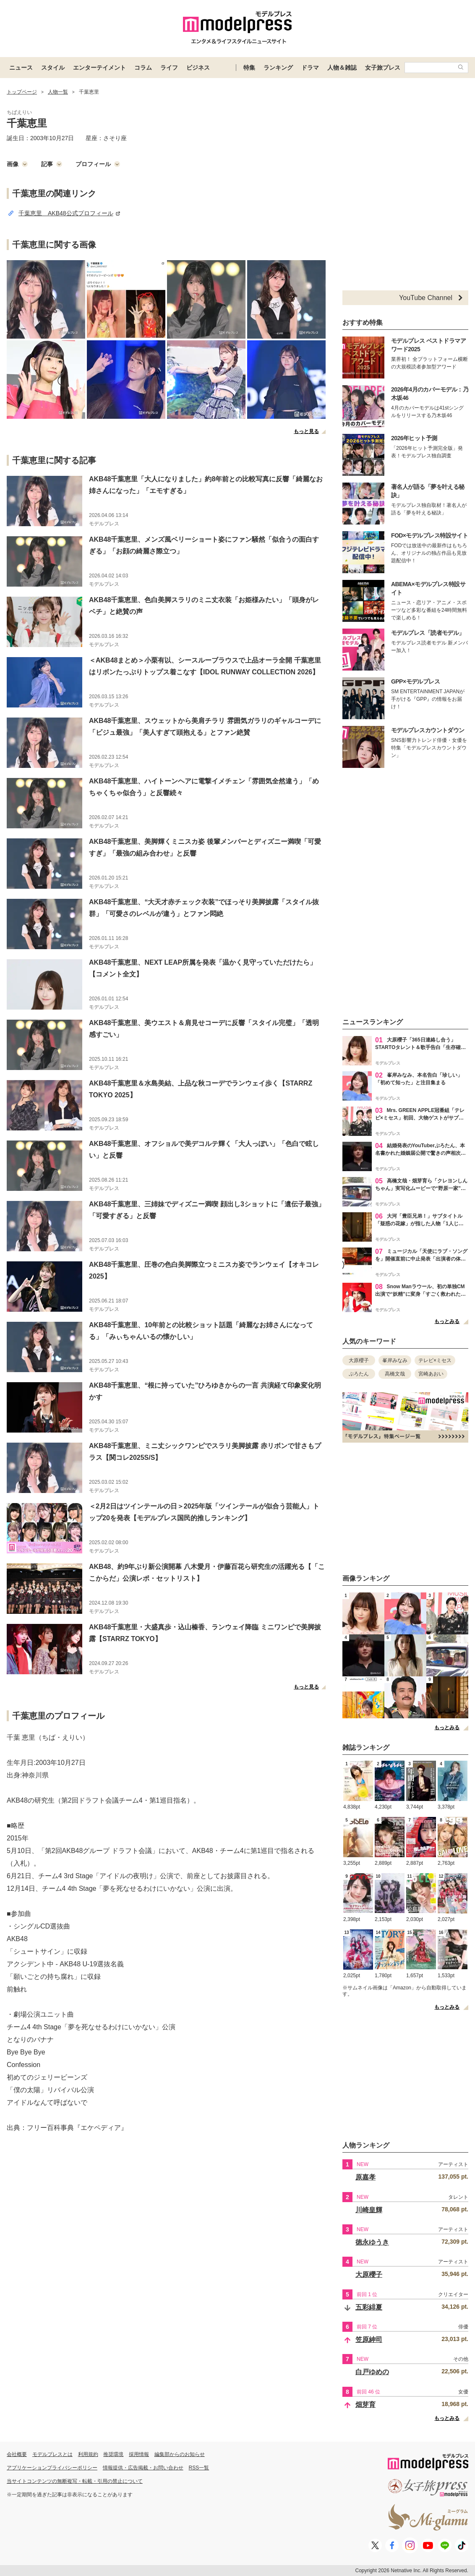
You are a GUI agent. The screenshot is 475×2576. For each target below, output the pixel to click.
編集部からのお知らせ (179, 2454)
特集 (249, 67)
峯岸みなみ (394, 1360)
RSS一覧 (199, 2468)
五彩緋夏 (368, 2307)
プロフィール (98, 164)
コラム (143, 67)
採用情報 (139, 2454)
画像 (17, 164)
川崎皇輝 (368, 2209)
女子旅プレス (382, 67)
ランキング (278, 67)
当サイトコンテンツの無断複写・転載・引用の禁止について (75, 2481)
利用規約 (88, 2454)
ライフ (169, 67)
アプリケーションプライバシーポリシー (52, 2468)
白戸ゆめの (372, 2371)
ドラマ (310, 67)
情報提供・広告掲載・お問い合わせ (143, 2468)
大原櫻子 (359, 1360)
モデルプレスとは (52, 2454)
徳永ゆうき (372, 2242)
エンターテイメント (99, 67)
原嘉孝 (365, 2177)
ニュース (21, 67)
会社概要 (17, 2454)
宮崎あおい (431, 1374)
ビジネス (198, 67)
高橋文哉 (395, 1374)
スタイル (53, 67)
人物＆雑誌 (342, 67)
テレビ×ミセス (435, 1360)
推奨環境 (113, 2454)
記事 (51, 164)
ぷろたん (359, 1374)
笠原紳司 (368, 2339)
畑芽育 (365, 2404)
